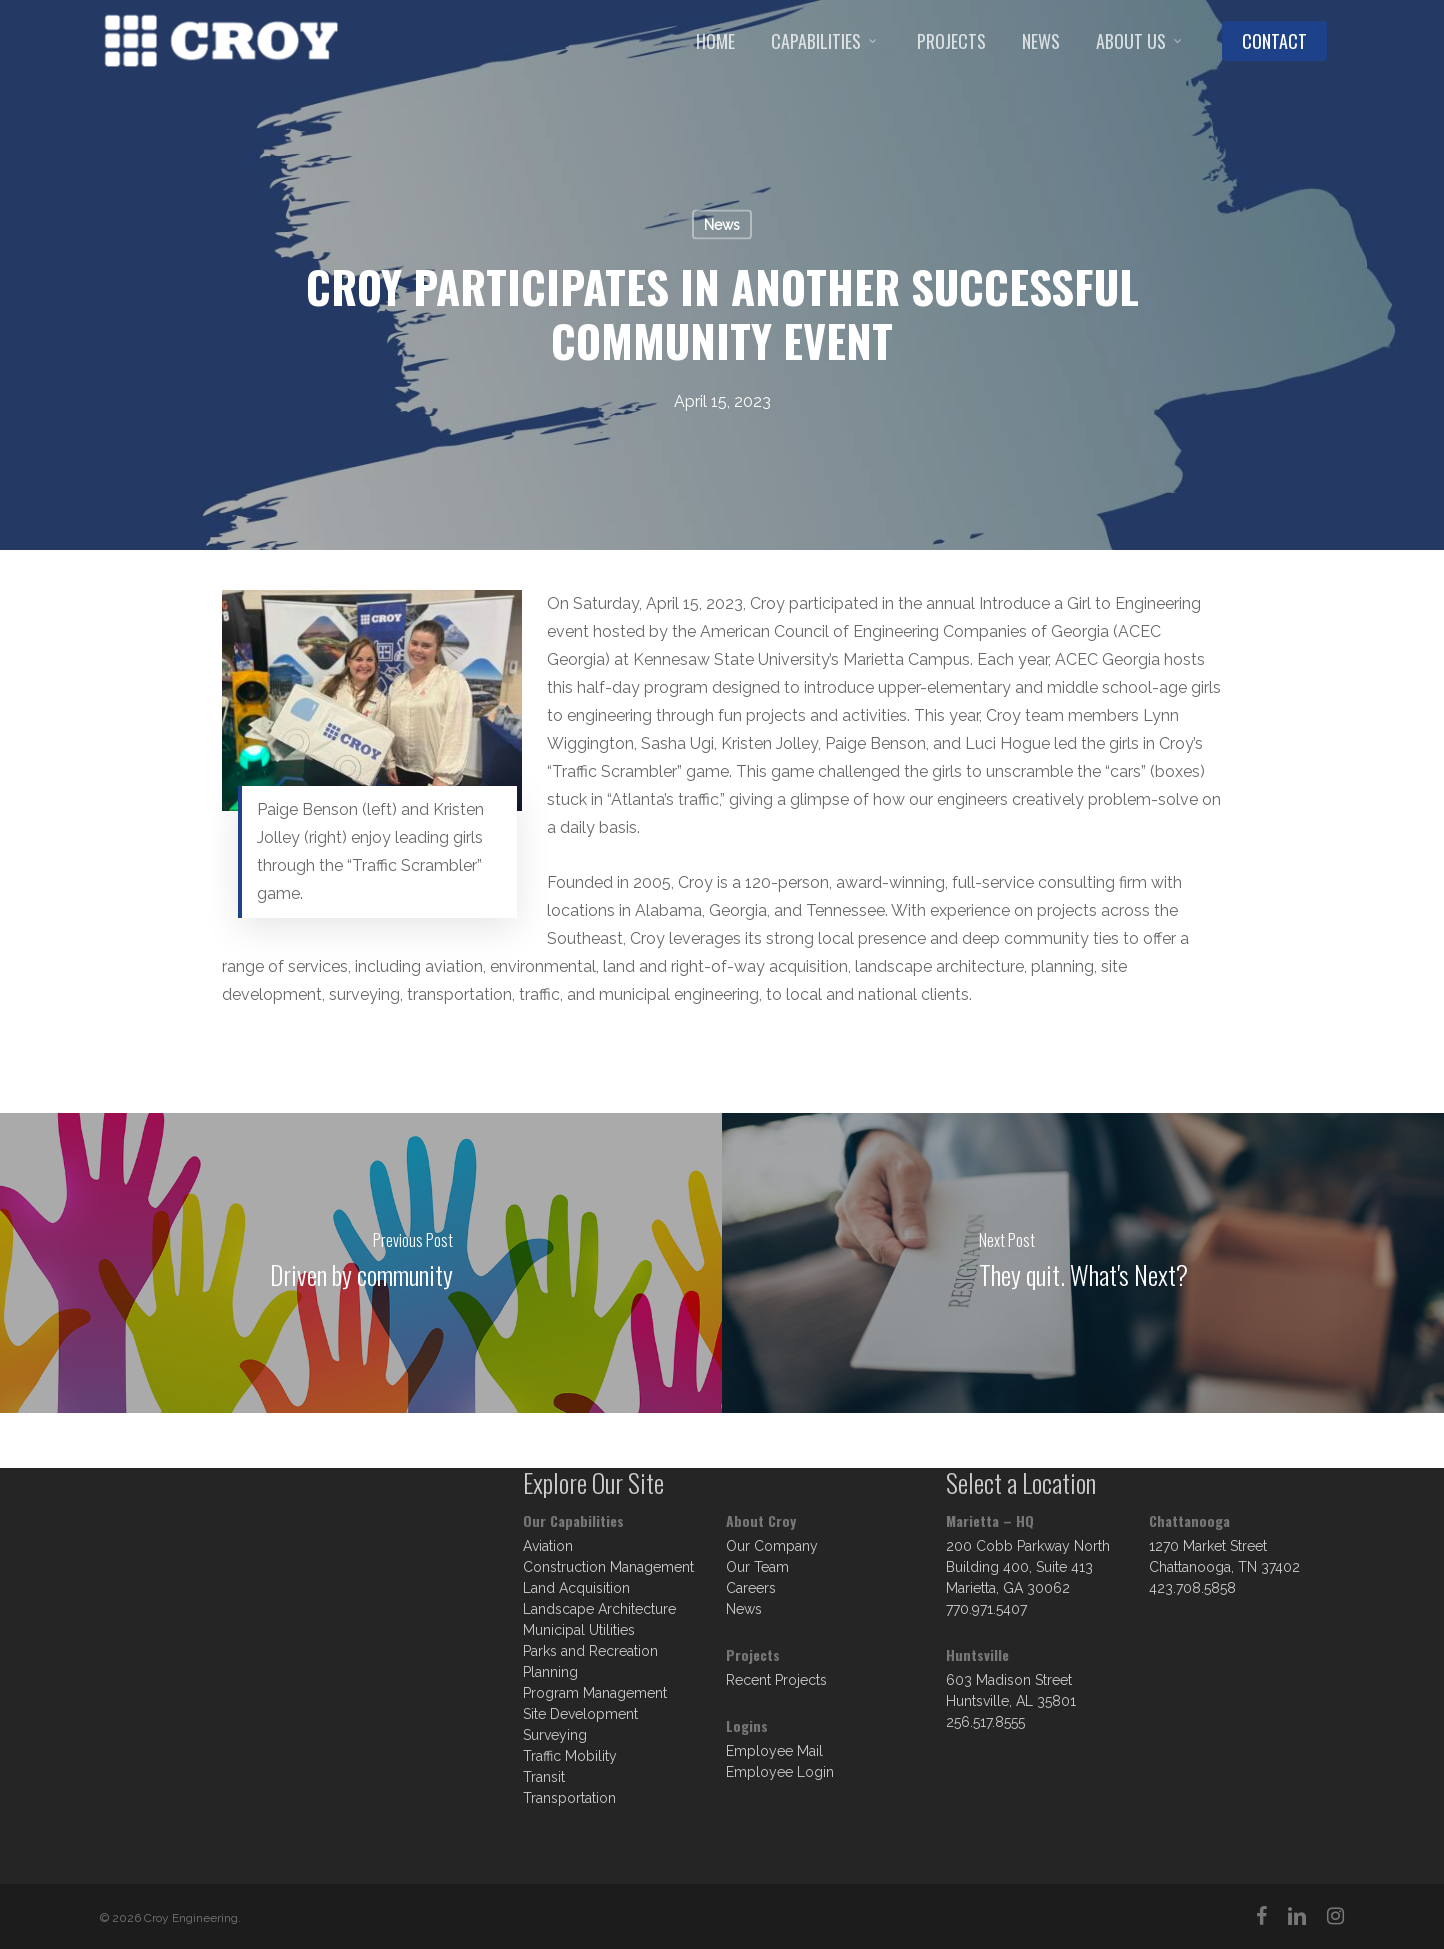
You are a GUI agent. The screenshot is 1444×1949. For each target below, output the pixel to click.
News (722, 225)
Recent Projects (776, 1680)
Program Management (595, 1693)
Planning (550, 1672)
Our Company (772, 1546)
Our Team (757, 1567)
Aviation (548, 1546)
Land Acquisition (576, 1588)
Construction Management (608, 1567)
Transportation (569, 1798)
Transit (544, 1777)
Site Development (580, 1714)
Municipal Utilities (579, 1630)
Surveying (555, 1735)
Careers (751, 1588)
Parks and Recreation (590, 1651)
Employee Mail (774, 1751)
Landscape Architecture (599, 1609)
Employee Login (780, 1772)
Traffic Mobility (570, 1756)
